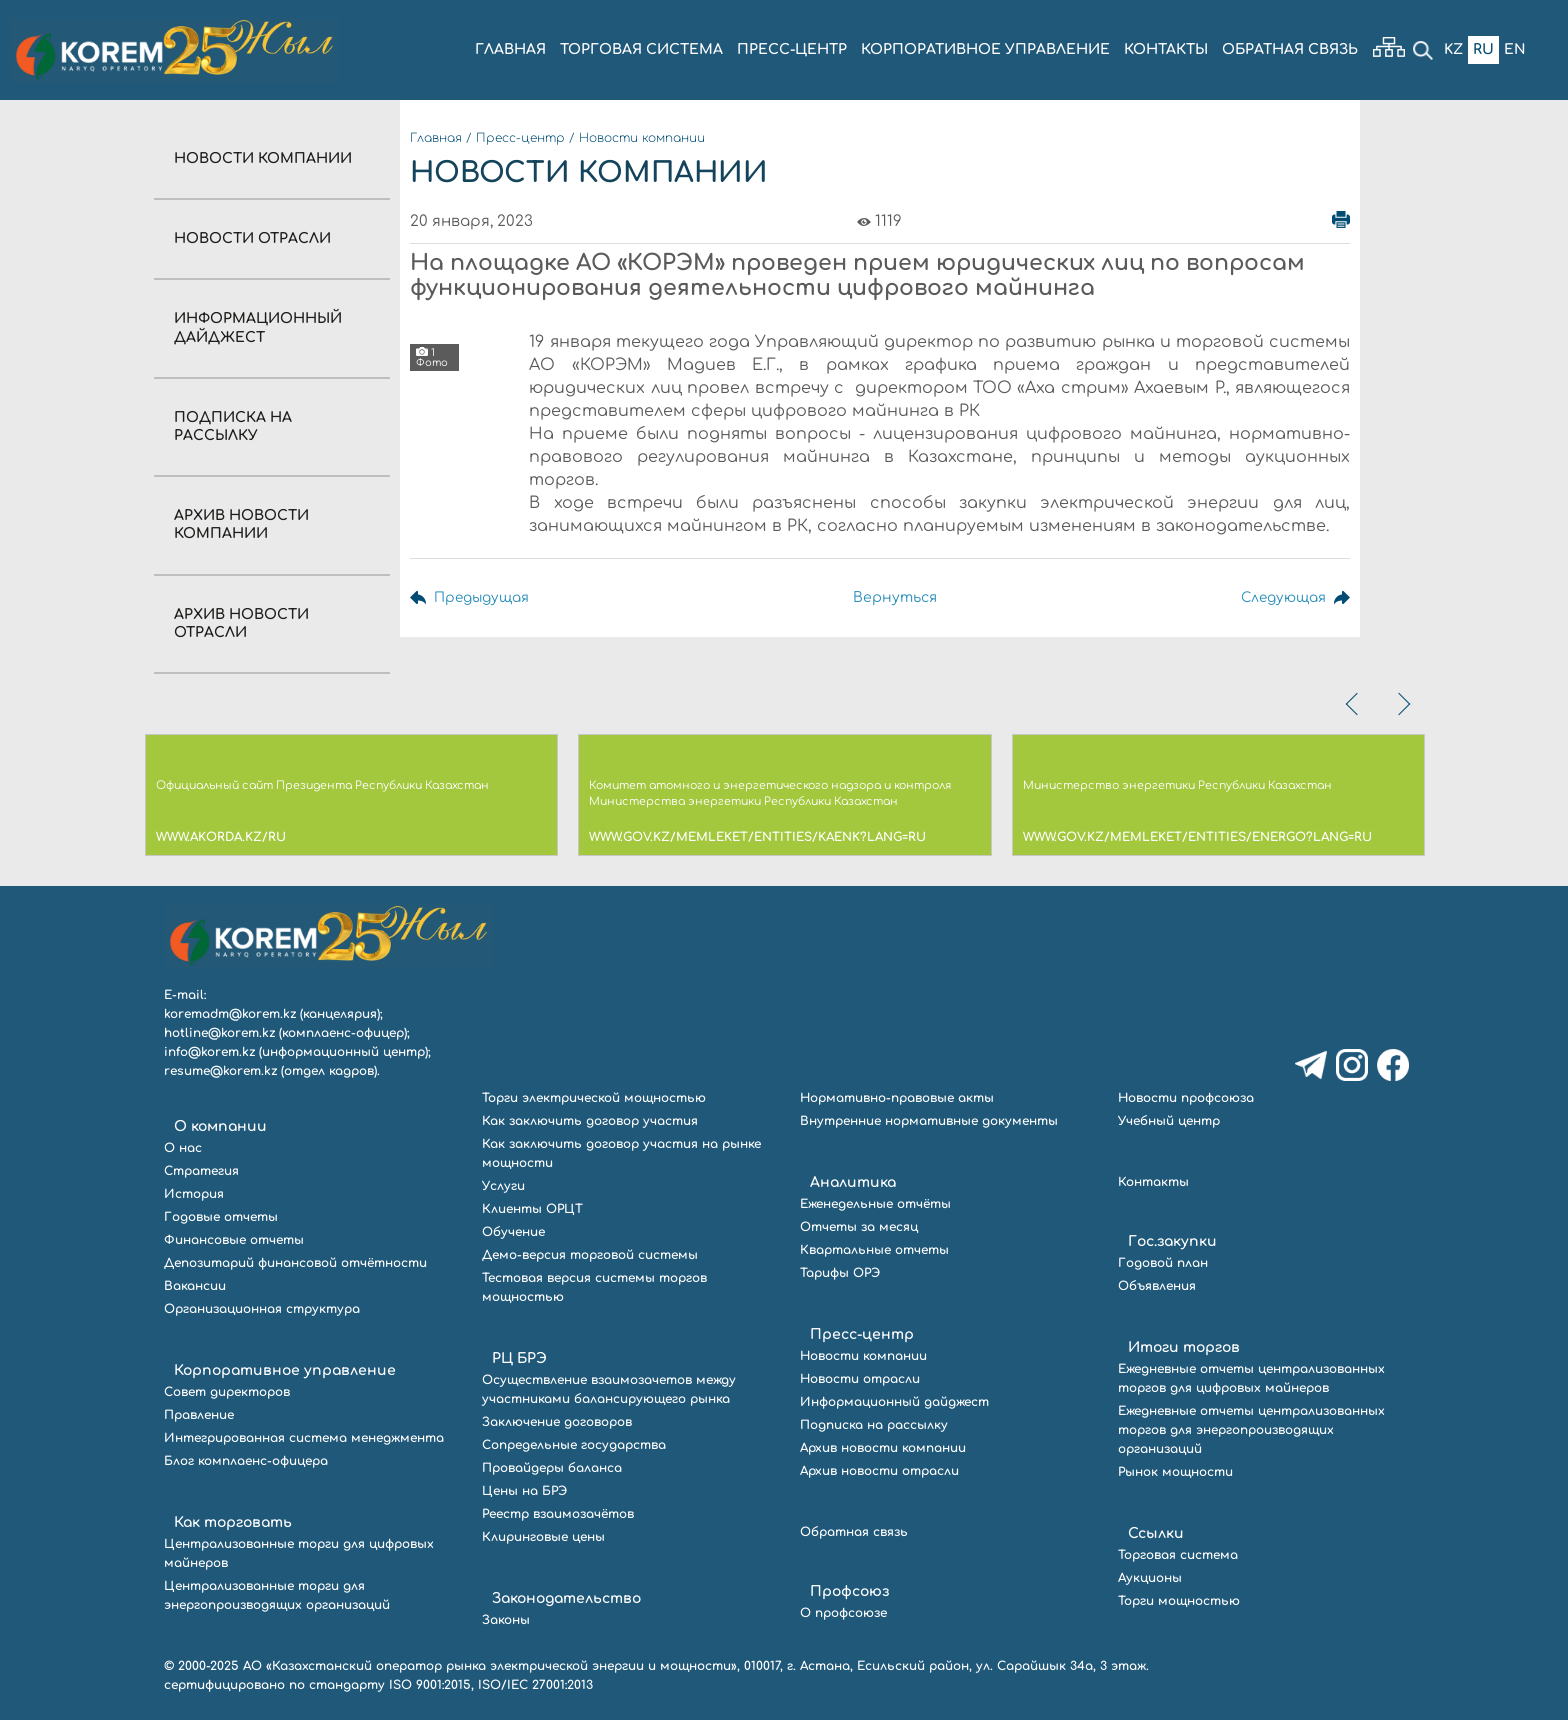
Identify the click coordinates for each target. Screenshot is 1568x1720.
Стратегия (201, 1171)
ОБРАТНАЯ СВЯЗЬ (1290, 49)
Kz (1453, 49)
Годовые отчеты (221, 1217)
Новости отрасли (252, 238)
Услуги (503, 1186)
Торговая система (1178, 1555)
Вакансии (195, 1286)
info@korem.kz (209, 1052)
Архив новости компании (883, 1448)
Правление (199, 1415)
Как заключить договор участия (590, 1121)
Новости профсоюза (1186, 1098)
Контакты (1153, 1182)
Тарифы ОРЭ (840, 1273)
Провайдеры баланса (552, 1468)
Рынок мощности (1175, 1472)
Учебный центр (1169, 1121)
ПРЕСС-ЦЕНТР (792, 49)
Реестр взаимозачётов (558, 1514)
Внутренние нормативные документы (929, 1121)
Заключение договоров (557, 1422)
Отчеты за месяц (859, 1227)
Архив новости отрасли (879, 1471)
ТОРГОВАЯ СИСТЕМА (641, 49)
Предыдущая (483, 597)
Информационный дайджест (894, 1402)
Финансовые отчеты (234, 1240)
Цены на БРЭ (524, 1491)
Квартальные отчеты (874, 1250)
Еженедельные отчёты (875, 1204)
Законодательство (566, 1598)
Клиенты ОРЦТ (532, 1209)
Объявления (1157, 1286)
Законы (506, 1620)
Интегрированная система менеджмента (304, 1438)
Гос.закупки (1172, 1241)
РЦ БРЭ (519, 1358)
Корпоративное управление (285, 1370)
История (194, 1194)
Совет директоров (227, 1392)
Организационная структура (262, 1309)
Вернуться (893, 597)
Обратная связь (854, 1532)
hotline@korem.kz (219, 1033)
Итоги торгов (1184, 1347)
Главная (436, 138)
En (1515, 49)
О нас (183, 1148)
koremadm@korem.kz (230, 1014)
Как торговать (233, 1522)
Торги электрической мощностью (594, 1098)
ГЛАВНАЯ (510, 49)
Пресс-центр (520, 138)
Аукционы (1150, 1578)
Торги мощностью (1179, 1601)
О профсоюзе (843, 1613)
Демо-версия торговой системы (590, 1255)
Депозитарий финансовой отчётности (295, 1263)
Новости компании (263, 158)
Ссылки (1156, 1533)
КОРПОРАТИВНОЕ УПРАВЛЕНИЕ (985, 49)
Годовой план (1163, 1263)
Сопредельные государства (574, 1445)
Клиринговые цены (543, 1537)
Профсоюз (849, 1591)
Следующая (1281, 597)
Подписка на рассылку (874, 1425)
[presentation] (1354, 704)
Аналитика (853, 1182)
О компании (220, 1126)
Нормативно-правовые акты (897, 1098)
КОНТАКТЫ (1166, 49)
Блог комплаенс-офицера (246, 1461)
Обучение (513, 1232)
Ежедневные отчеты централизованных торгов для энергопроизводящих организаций (1251, 1430)
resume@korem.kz (220, 1071)
